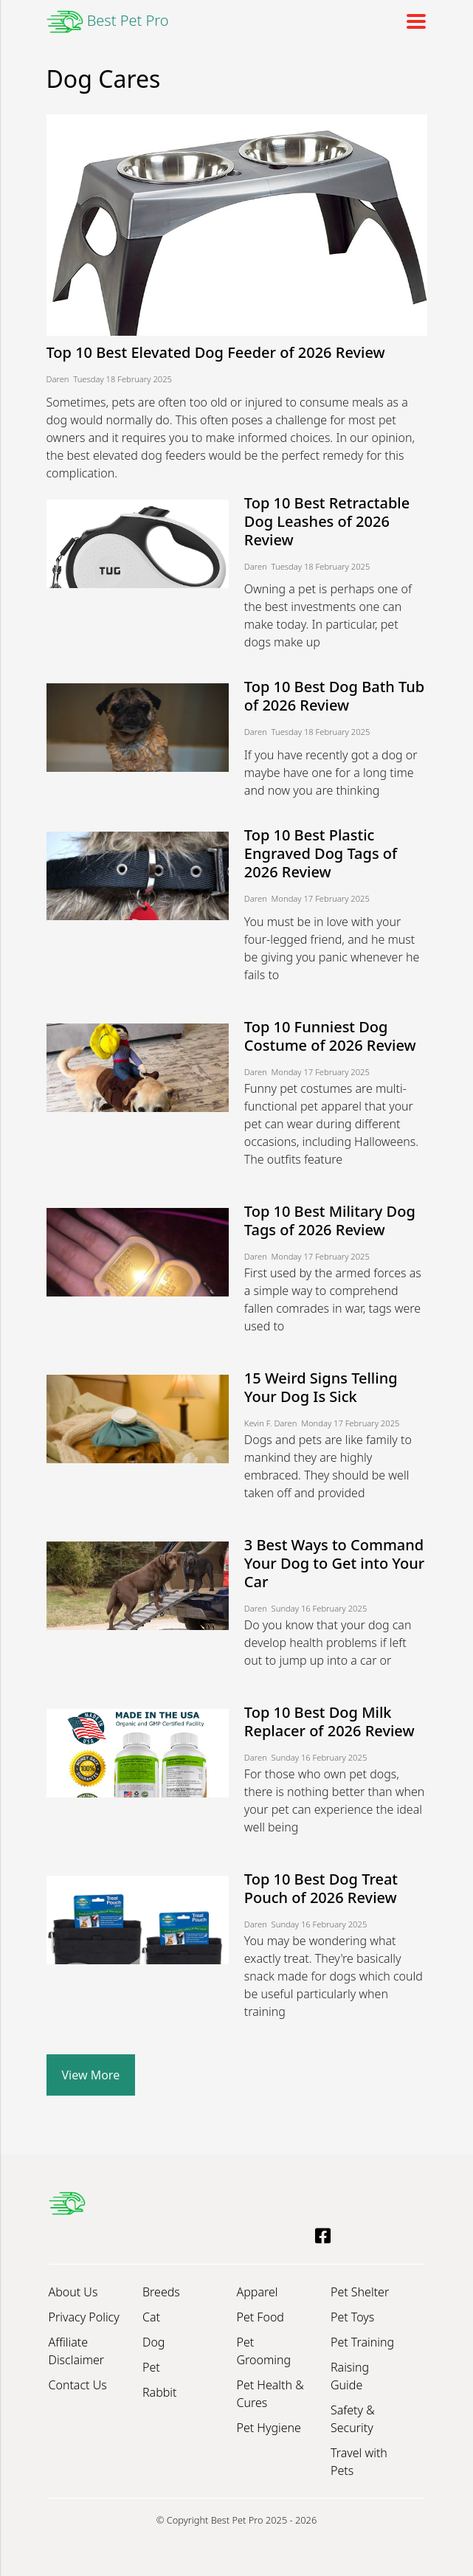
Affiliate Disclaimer (77, 2351)
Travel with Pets (359, 2462)
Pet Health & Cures (270, 2394)
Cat (151, 2317)
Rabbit (159, 2392)
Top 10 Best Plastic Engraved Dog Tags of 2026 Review (320, 853)
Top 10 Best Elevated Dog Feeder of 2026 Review (215, 352)
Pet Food (260, 2317)
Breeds (161, 2292)
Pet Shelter (360, 2292)
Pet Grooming (264, 2351)
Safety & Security (353, 2419)
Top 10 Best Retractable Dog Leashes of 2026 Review (327, 521)
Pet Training (362, 2342)
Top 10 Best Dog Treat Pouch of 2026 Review (321, 1888)
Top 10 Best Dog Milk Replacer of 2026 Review (329, 1721)
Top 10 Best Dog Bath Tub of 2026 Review (334, 695)
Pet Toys (352, 2317)
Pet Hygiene (269, 2428)
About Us (73, 2292)
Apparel (257, 2292)
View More (91, 2075)
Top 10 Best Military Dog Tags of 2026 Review (329, 1220)
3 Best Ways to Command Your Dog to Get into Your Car (334, 1563)
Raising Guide (350, 2376)
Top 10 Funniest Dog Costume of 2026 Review (330, 1036)
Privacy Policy (84, 2317)
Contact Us (78, 2385)
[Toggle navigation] (411, 21)
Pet (151, 2367)
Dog (153, 2342)
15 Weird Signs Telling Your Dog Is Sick (321, 1387)
